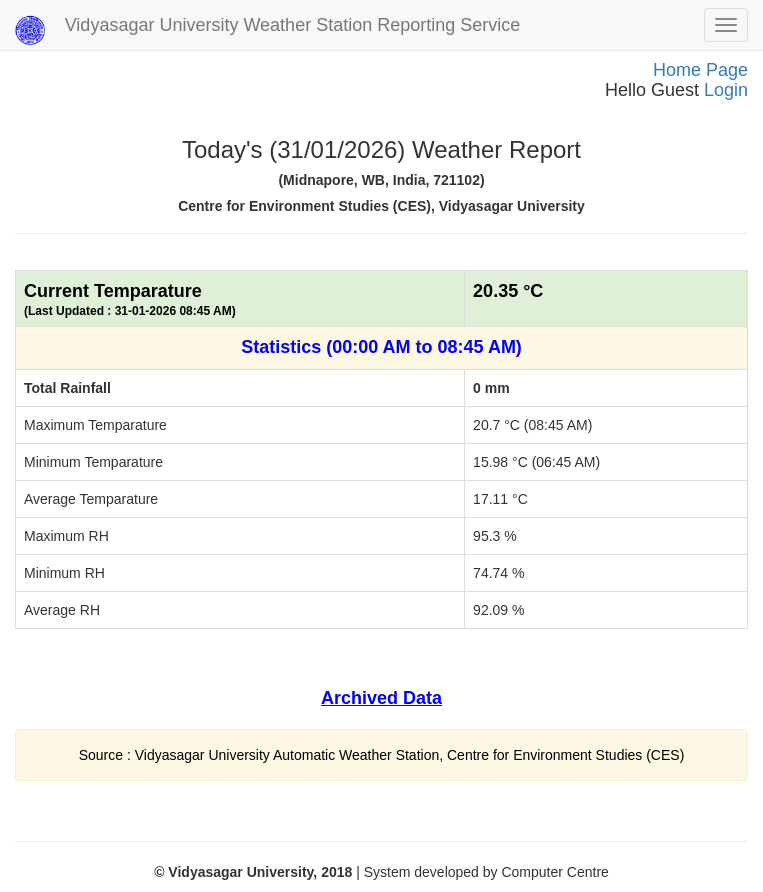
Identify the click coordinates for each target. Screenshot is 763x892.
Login (726, 90)
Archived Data (381, 698)
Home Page (700, 70)
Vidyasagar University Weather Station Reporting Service (267, 30)
